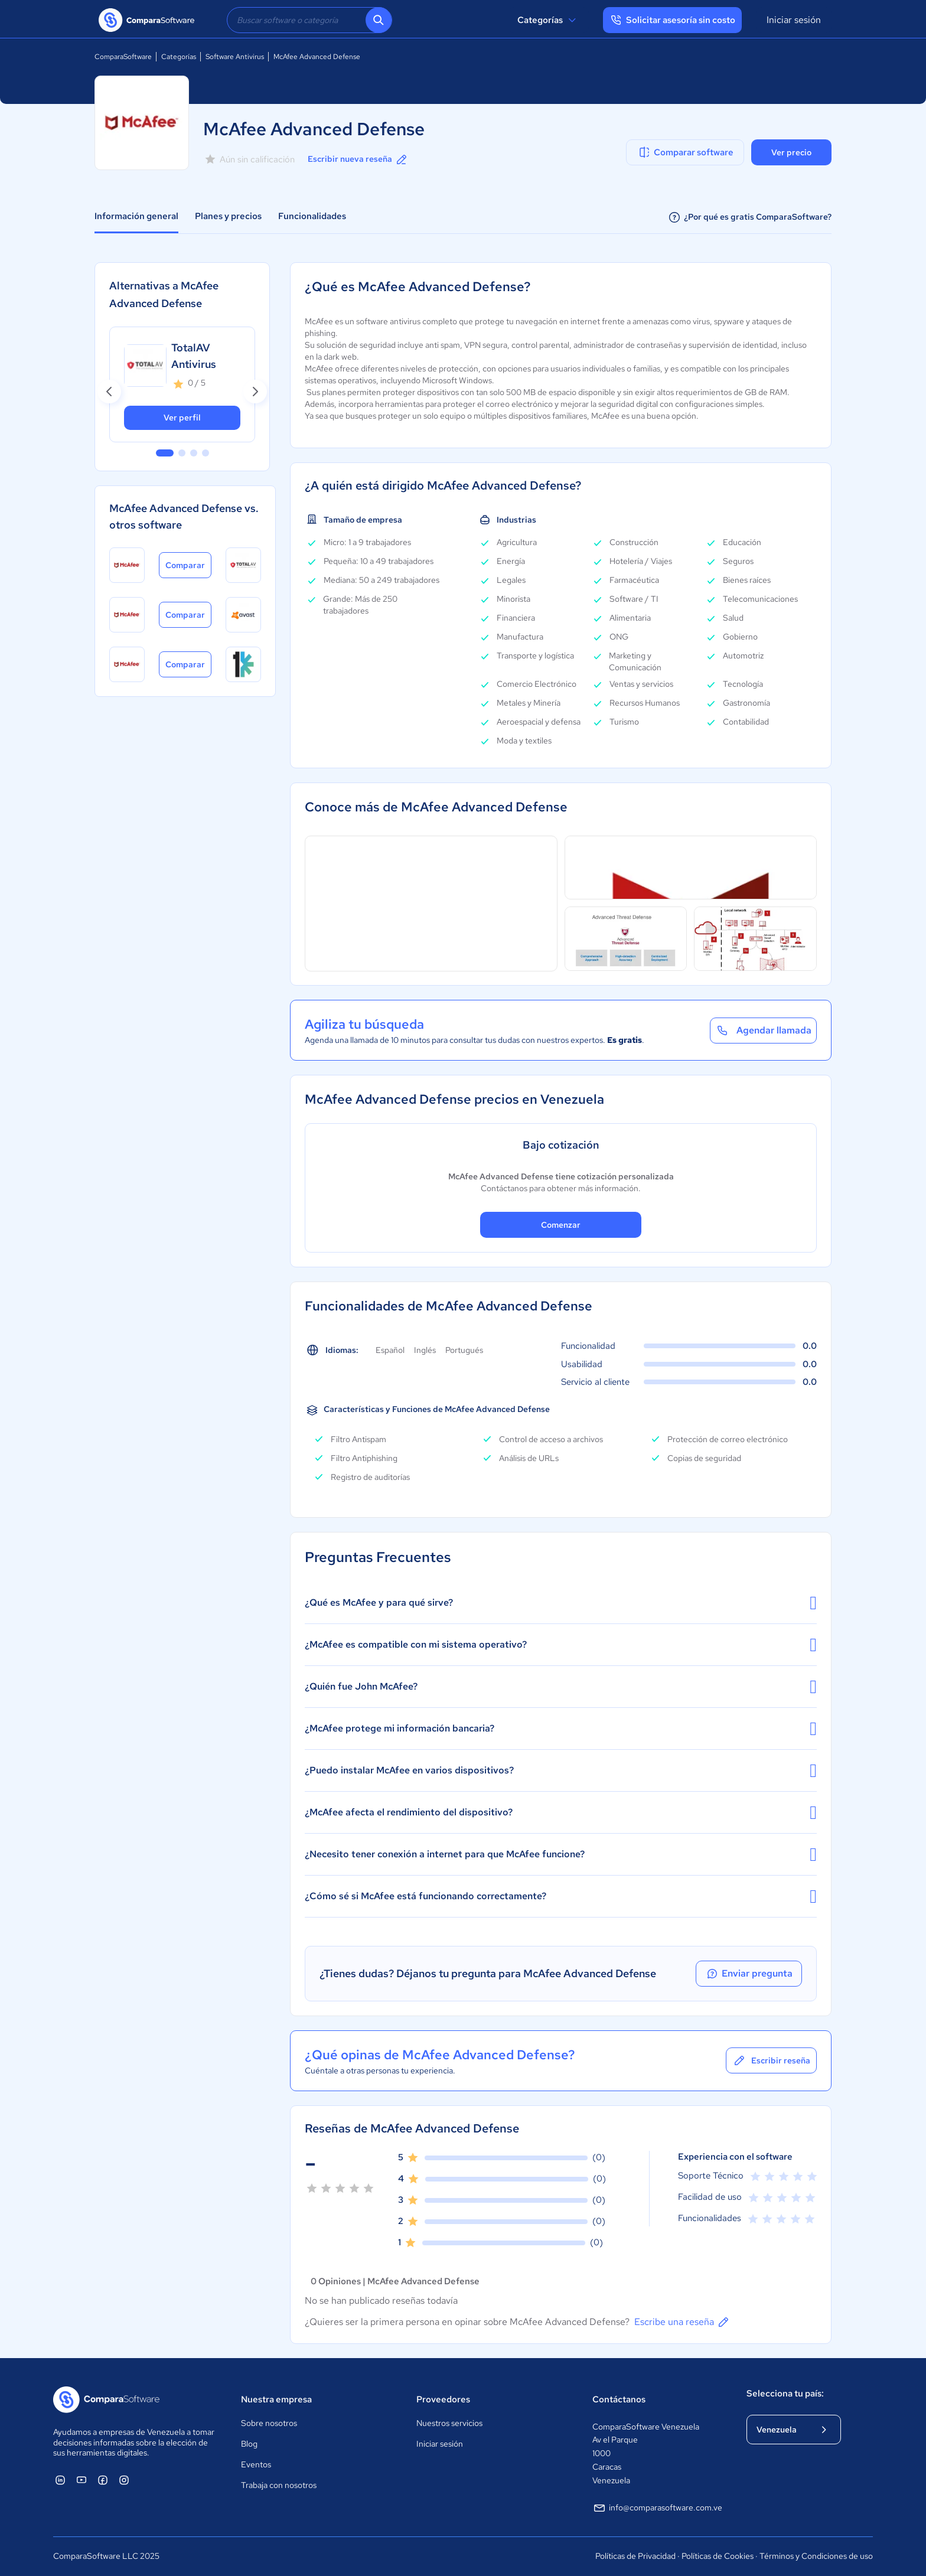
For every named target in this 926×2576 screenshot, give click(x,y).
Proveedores (443, 2399)
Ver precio (791, 152)
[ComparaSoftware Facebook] (103, 2480)
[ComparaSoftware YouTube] (81, 2480)
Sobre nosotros (269, 2423)
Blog (249, 2443)
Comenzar (561, 1224)
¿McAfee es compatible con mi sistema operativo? (561, 1644)
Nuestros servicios (449, 2423)
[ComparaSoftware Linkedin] (60, 2480)
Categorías (548, 20)
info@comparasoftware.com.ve (657, 2508)
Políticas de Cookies (718, 2556)
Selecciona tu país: (785, 2393)
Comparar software (685, 152)
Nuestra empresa (276, 2399)
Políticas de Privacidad (635, 2556)
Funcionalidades (312, 216)
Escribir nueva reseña (358, 159)
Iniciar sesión (794, 20)
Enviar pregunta (749, 1974)
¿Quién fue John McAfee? (561, 1686)
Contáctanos (618, 2399)
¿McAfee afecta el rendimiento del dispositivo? (561, 1812)
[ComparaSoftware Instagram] (124, 2480)
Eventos (256, 2464)
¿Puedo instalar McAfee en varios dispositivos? (561, 1770)
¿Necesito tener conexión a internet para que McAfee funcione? (561, 1854)
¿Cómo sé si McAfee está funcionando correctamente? (561, 1896)
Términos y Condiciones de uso (816, 2556)
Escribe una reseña (682, 2322)
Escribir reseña (771, 2060)
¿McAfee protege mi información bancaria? (561, 1728)
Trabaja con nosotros (279, 2485)
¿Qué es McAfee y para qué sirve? (561, 1602)
